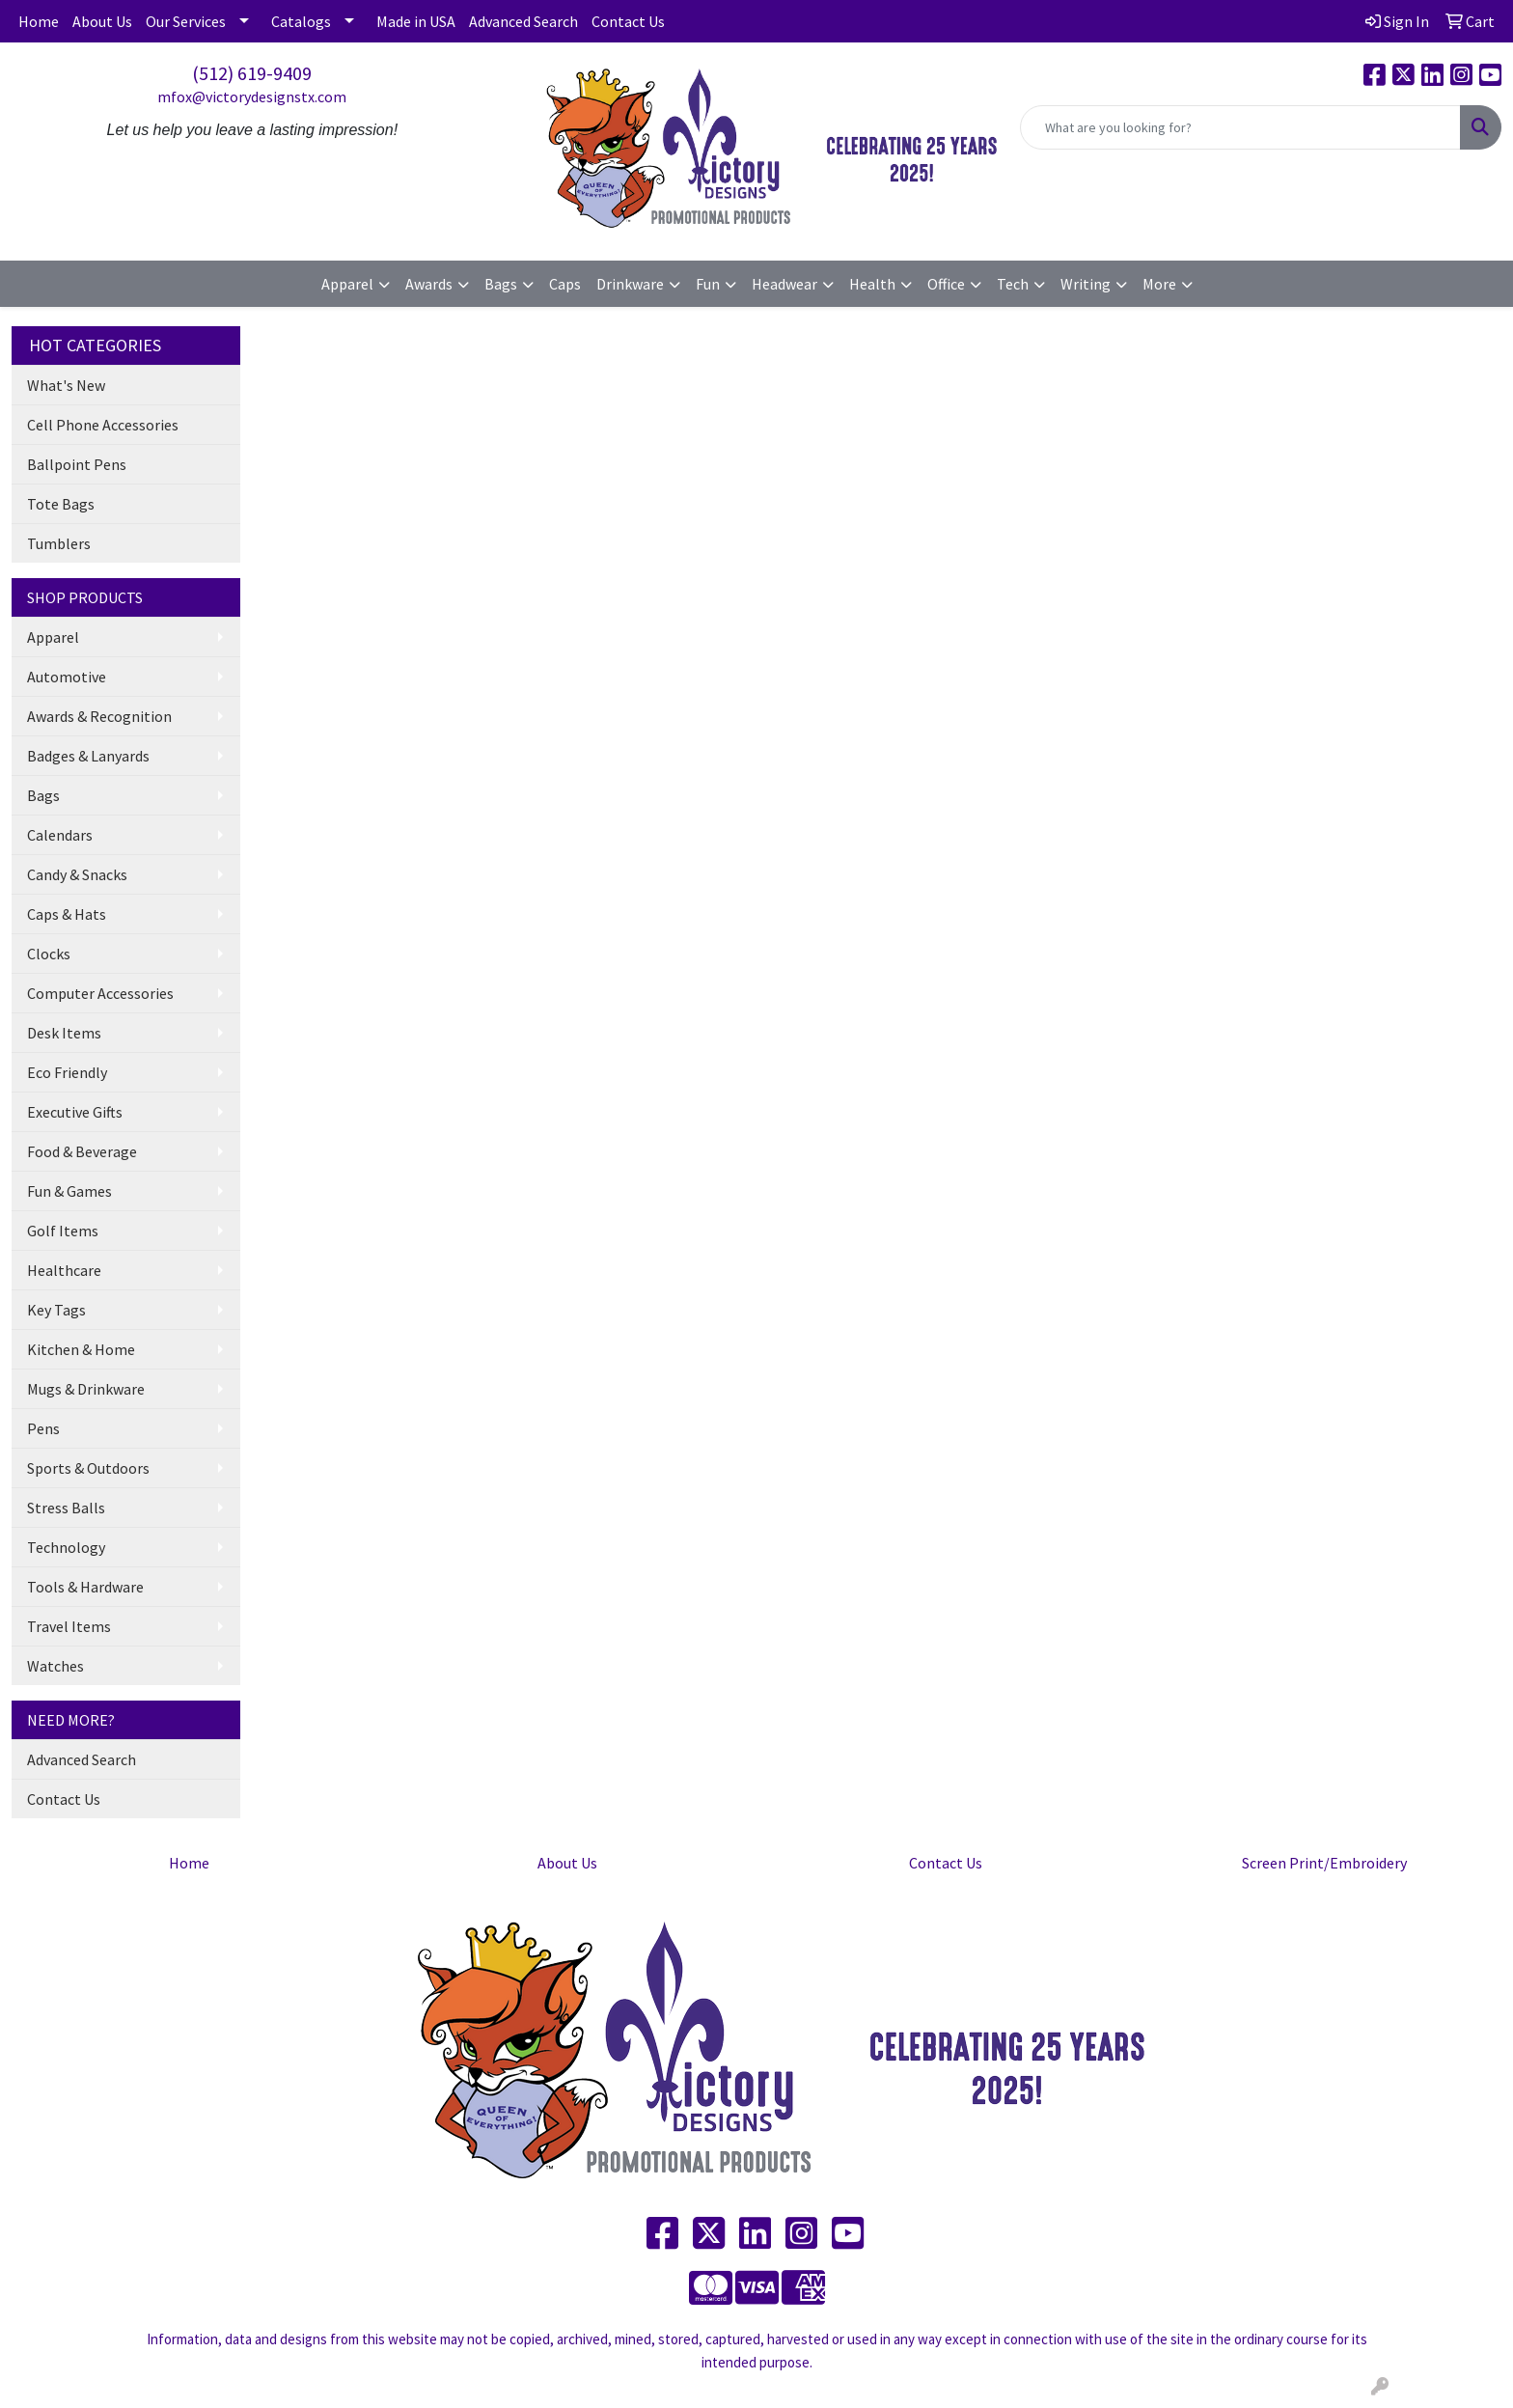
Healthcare (64, 1270)
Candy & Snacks (77, 874)
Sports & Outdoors (88, 1468)
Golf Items (62, 1230)
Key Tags (56, 1309)
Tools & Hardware (85, 1586)
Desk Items (64, 1032)
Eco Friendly (67, 1072)
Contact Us (628, 21)
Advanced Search (523, 21)
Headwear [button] (784, 283)
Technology (66, 1547)
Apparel (53, 637)
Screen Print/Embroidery (1324, 1862)
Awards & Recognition (99, 716)
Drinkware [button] (630, 283)
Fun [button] (708, 283)
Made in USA (415, 21)
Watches (55, 1665)
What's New (66, 385)
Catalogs (301, 21)
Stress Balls (66, 1507)
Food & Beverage (82, 1151)
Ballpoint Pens (76, 464)
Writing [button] (1085, 283)
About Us (102, 21)
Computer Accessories (100, 993)
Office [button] (946, 283)
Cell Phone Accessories (103, 424)
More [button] (1159, 283)
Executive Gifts (75, 1111)
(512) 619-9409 (252, 73)
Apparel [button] (347, 283)
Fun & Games (69, 1191)
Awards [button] (429, 283)
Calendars (60, 834)
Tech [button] (1013, 283)
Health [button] (872, 283)
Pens (43, 1428)
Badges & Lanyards (88, 755)
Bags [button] (500, 283)
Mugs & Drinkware (86, 1388)
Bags (43, 795)
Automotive (66, 676)
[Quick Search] (1240, 127)
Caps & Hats (66, 914)
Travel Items (69, 1626)
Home (38, 21)
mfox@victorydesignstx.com (251, 96)
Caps (565, 283)
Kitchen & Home (81, 1349)
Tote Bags (61, 503)
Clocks (48, 953)
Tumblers (59, 543)
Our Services (186, 21)
